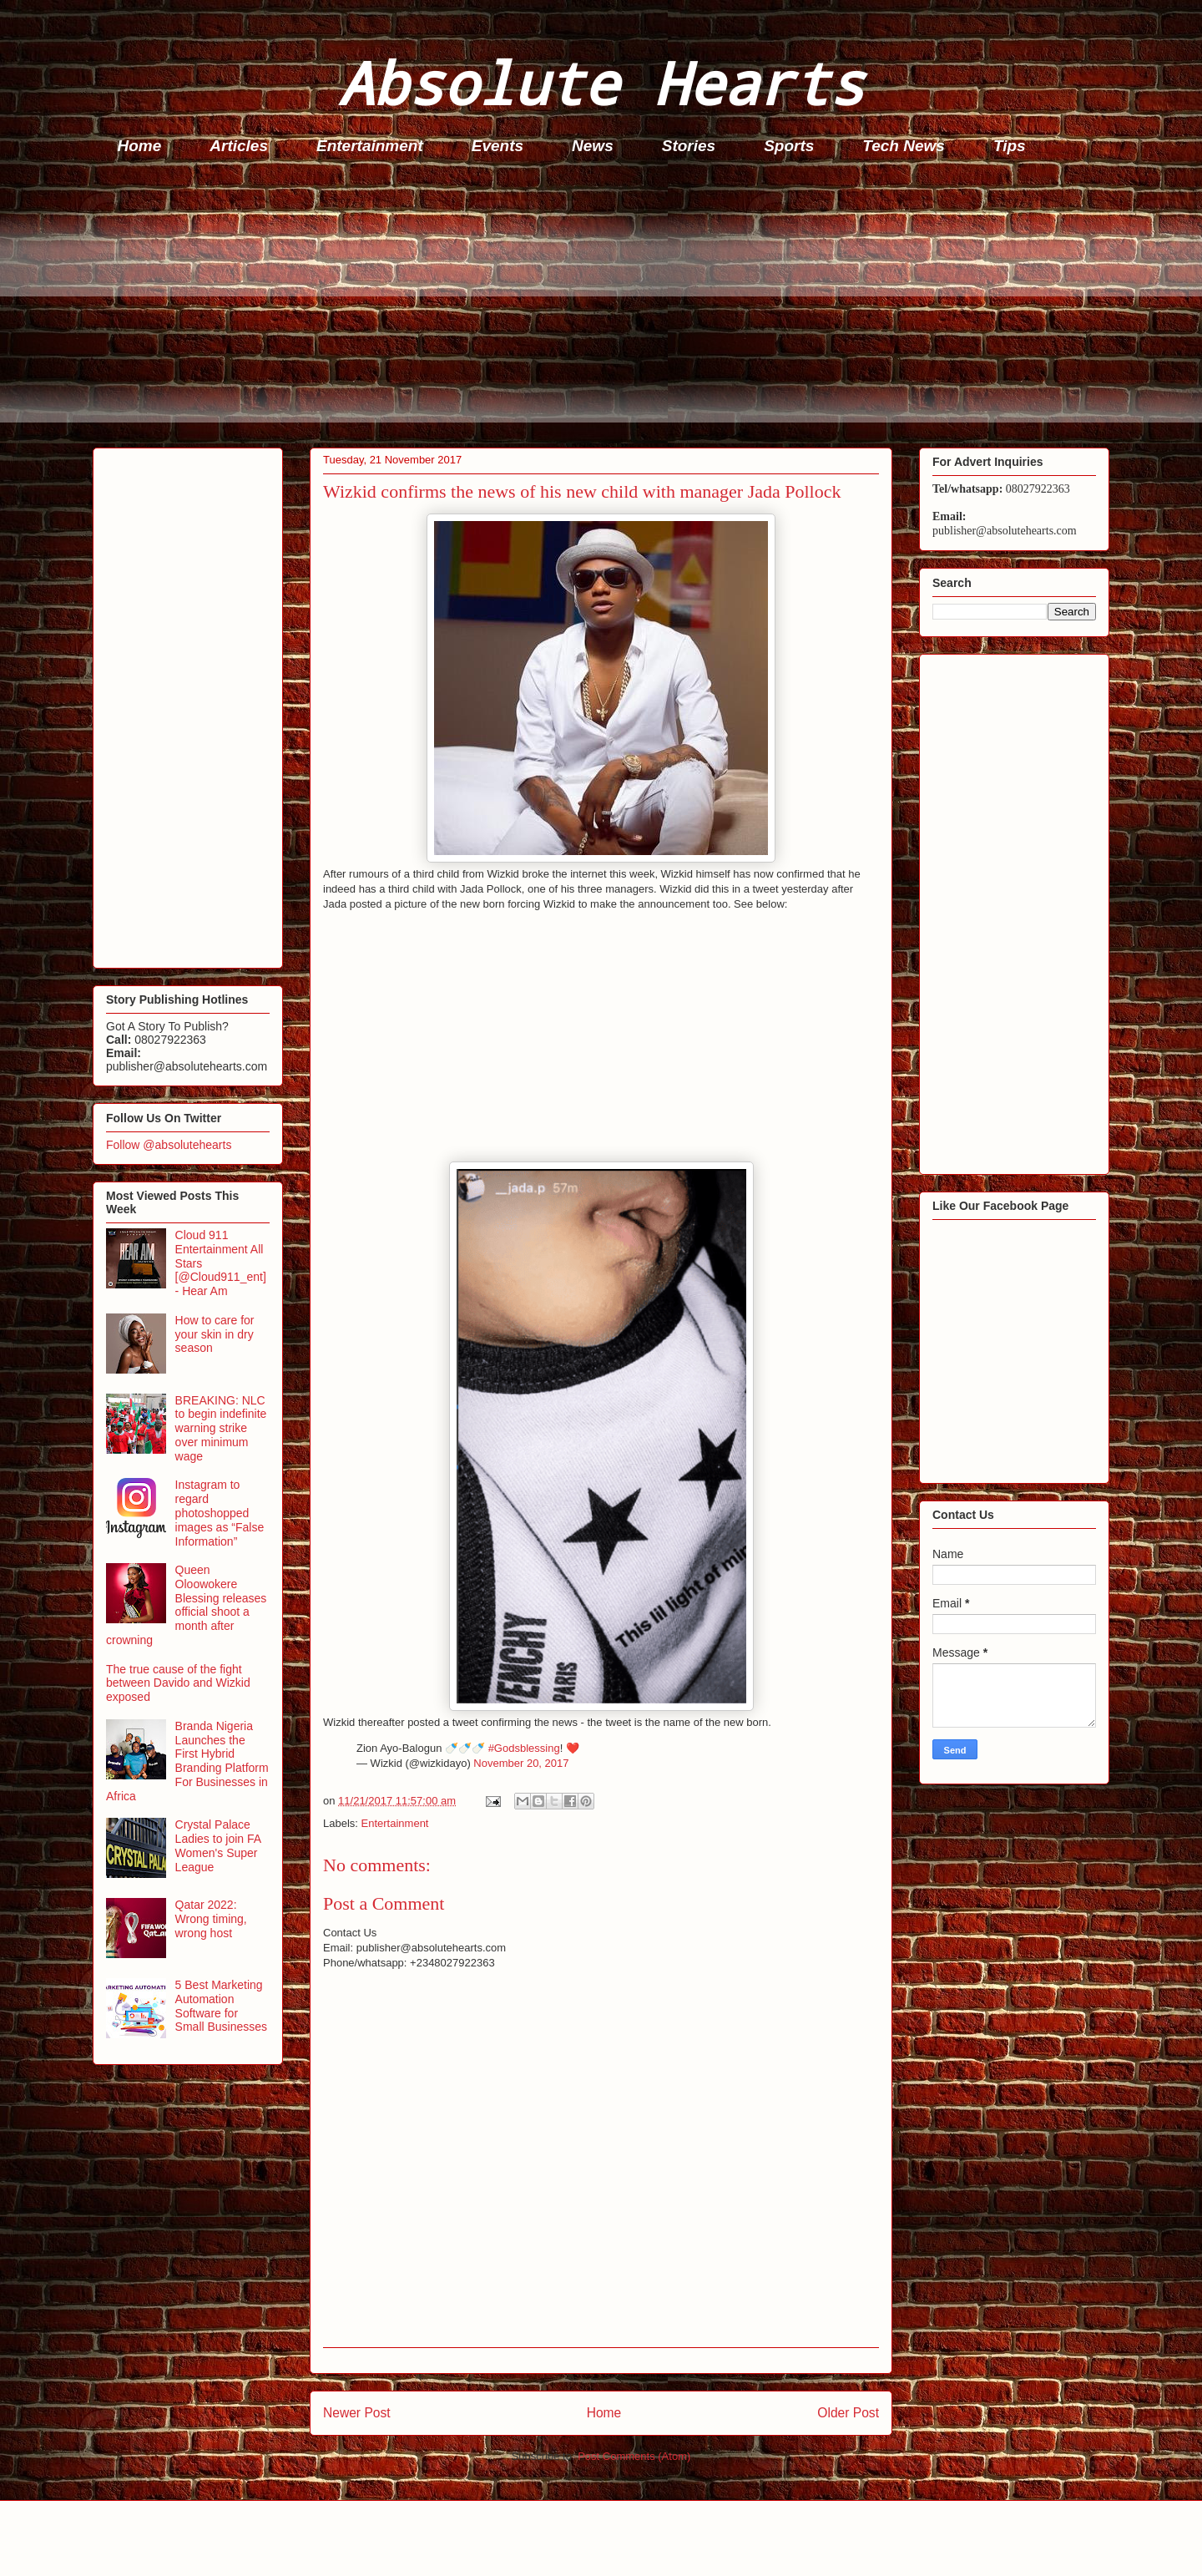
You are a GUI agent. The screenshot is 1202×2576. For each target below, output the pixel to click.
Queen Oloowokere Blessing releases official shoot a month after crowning (186, 1605)
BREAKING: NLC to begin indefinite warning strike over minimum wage (221, 1428)
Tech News (903, 145)
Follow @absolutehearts (168, 1144)
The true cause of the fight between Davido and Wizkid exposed (178, 1683)
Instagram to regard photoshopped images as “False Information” (220, 1512)
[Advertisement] (593, 306)
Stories (688, 145)
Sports (789, 145)
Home (140, 145)
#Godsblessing (524, 1748)
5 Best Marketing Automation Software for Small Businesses (221, 2005)
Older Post (848, 2413)
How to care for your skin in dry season (215, 1334)
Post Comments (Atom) (634, 2456)
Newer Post (357, 2413)
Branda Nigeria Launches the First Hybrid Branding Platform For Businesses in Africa (187, 1761)
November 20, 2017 (520, 1763)
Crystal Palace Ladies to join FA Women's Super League (218, 1845)
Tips (1009, 145)
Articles (239, 145)
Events (497, 145)
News (593, 145)
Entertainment (369, 145)
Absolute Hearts (601, 82)
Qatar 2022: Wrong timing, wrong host (211, 1919)
